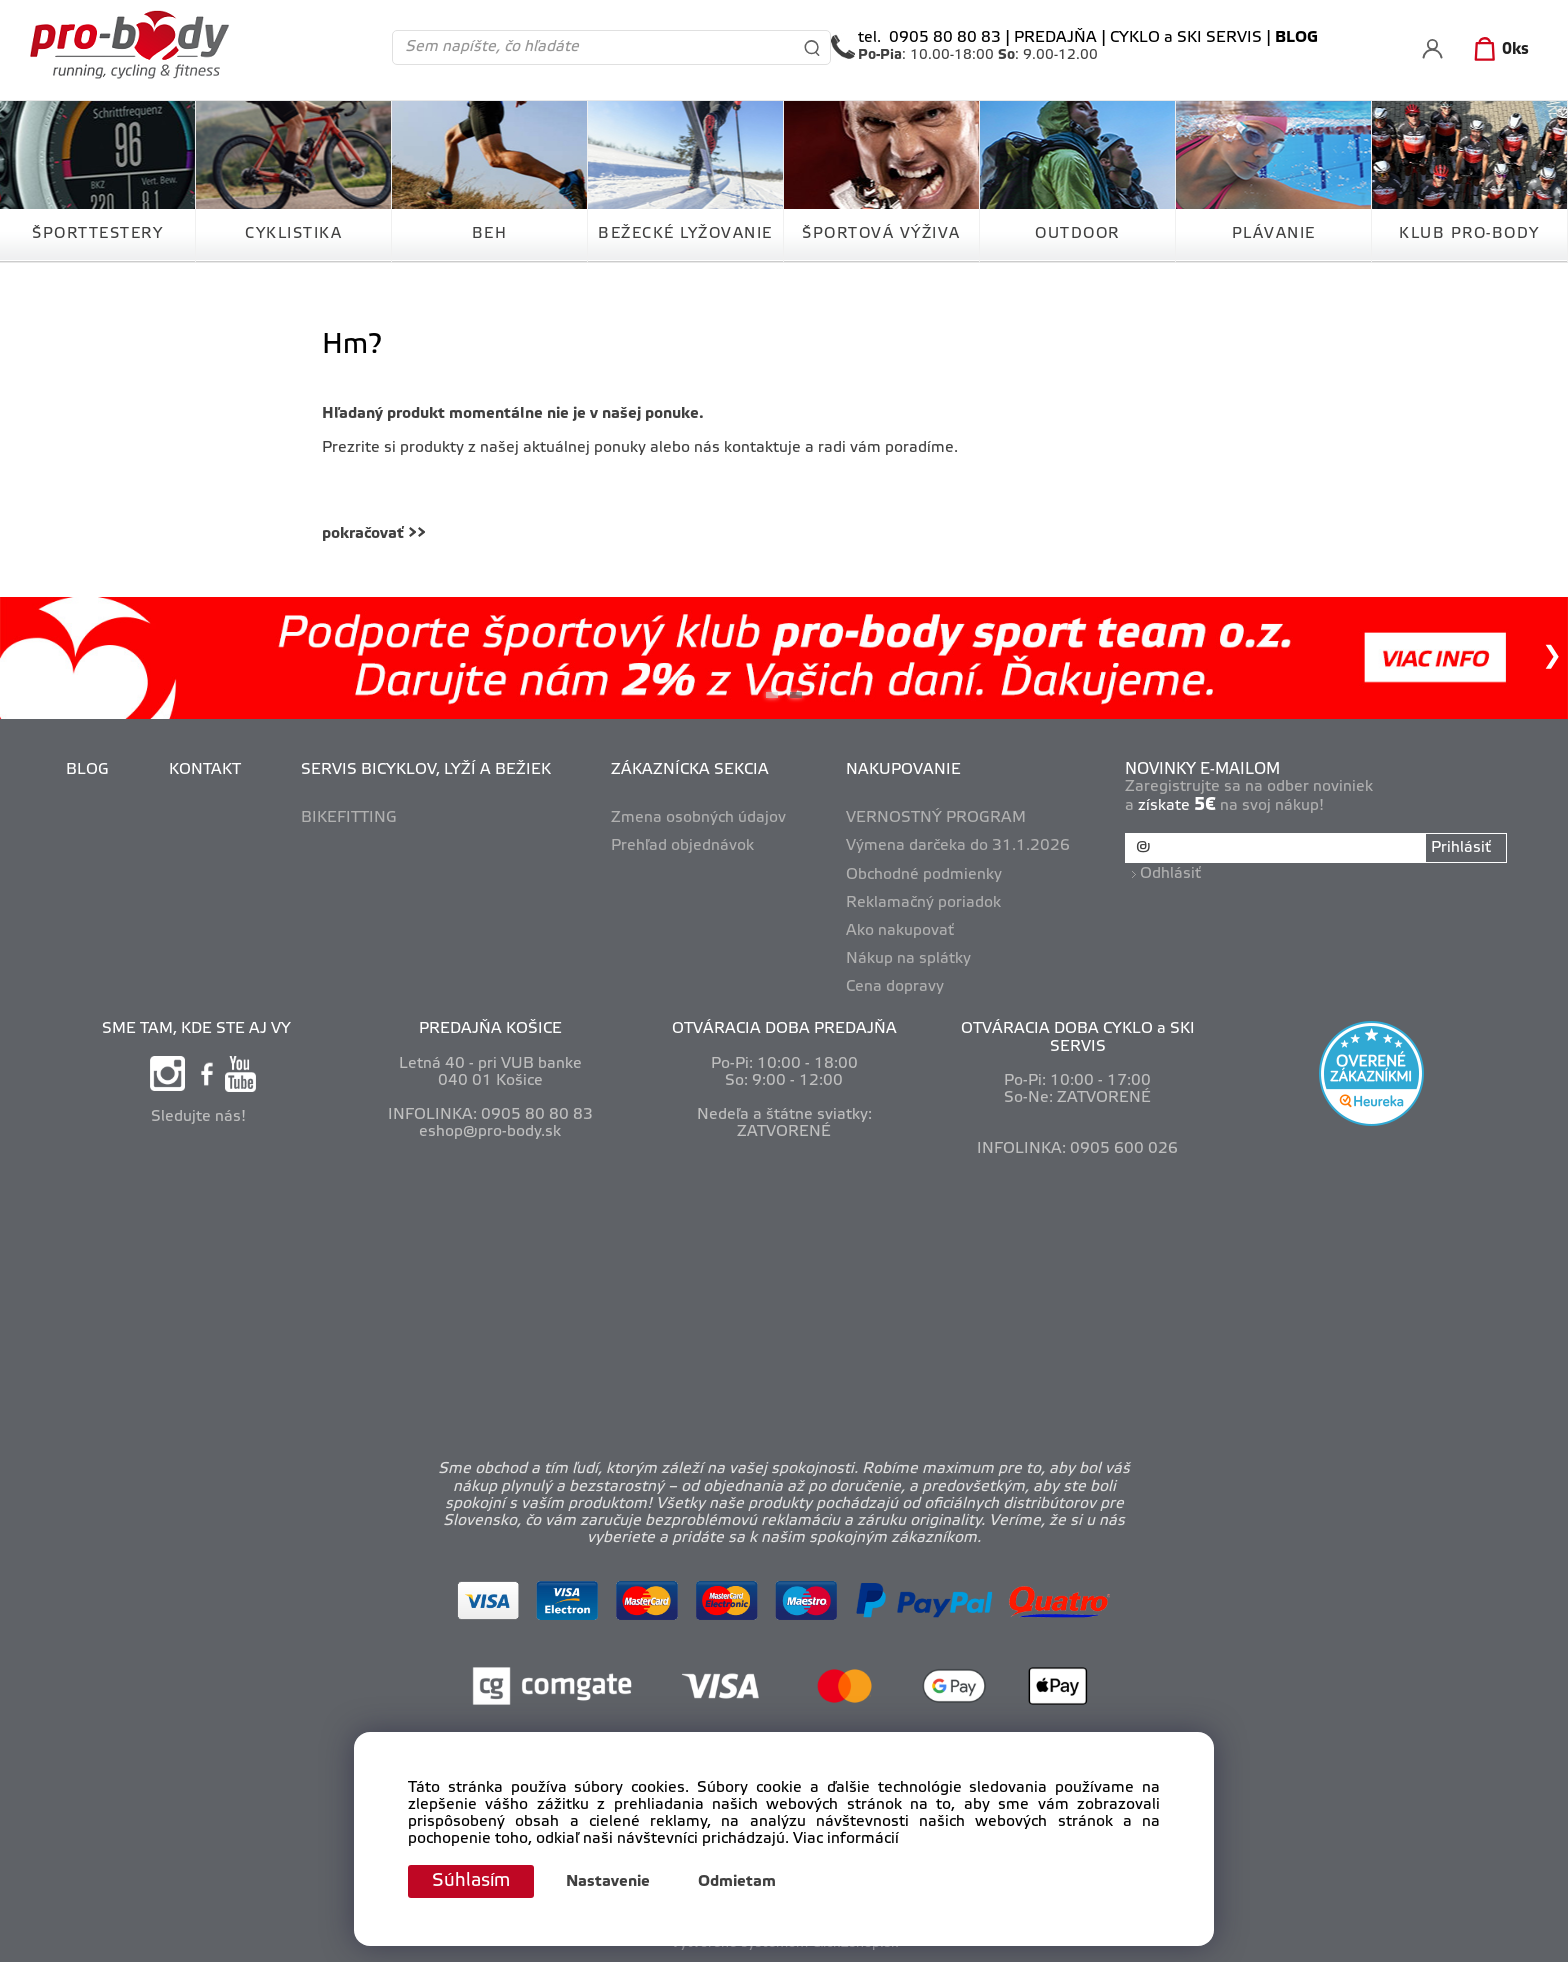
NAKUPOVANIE (903, 770)
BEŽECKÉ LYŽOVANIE (685, 234)
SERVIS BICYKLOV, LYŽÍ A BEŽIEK (426, 770)
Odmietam (737, 1882)
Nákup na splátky (908, 959)
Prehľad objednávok (682, 846)
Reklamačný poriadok (923, 903)
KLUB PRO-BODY (1469, 234)
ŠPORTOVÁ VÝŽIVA (881, 234)
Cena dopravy (895, 987)
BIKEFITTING (349, 818)
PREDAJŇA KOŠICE (490, 1029)
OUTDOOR (1077, 234)
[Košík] (1497, 50)
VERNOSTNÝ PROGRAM (936, 818)
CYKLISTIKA (293, 234)
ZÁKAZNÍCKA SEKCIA (690, 770)
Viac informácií (846, 1840)
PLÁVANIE (1274, 234)
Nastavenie (608, 1882)
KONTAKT (205, 770)
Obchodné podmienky (924, 875)
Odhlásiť (1170, 874)
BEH (490, 234)
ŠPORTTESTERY (97, 234)
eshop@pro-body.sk (490, 1132)
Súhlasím (471, 1881)
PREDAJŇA (1055, 38)
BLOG (87, 770)
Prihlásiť (1461, 848)
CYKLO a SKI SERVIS (1186, 38)
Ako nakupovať (900, 931)
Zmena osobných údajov (698, 818)
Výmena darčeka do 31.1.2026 (958, 846)
